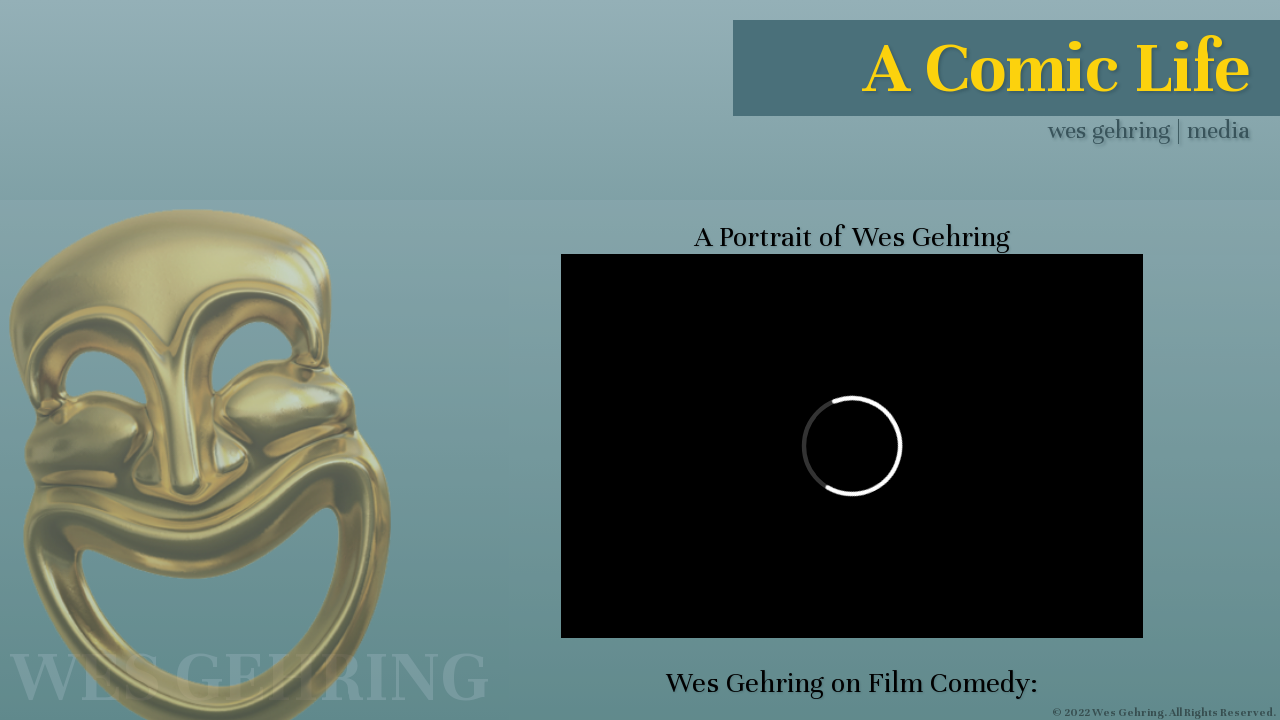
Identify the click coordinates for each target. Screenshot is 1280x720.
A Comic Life (1056, 68)
